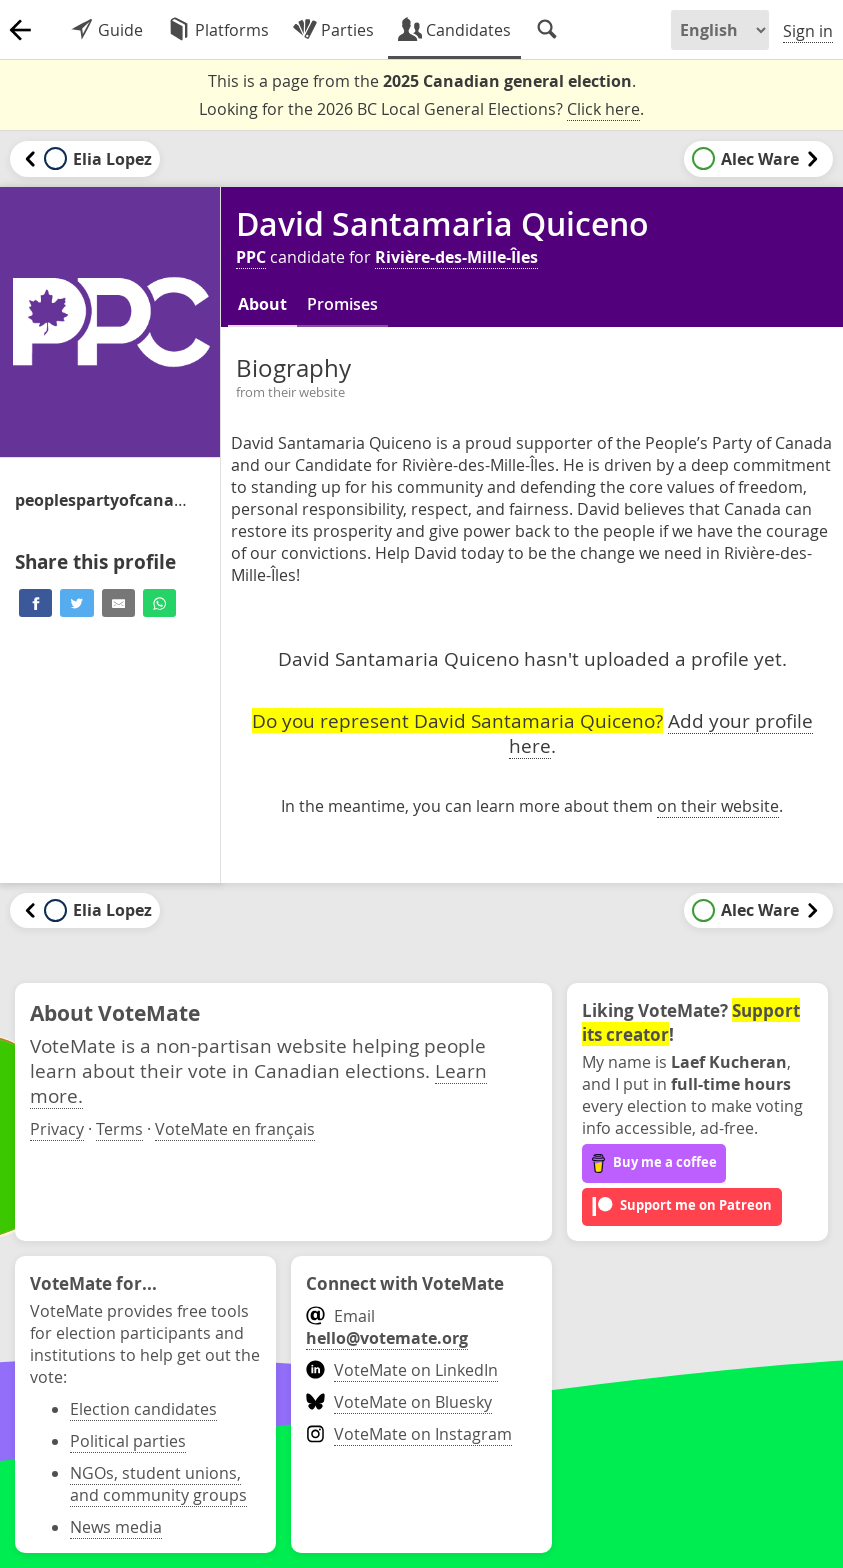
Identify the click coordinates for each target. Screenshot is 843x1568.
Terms (119, 1129)
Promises (342, 304)
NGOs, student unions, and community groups (158, 1484)
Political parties (128, 1441)
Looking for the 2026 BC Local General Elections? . (421, 109)
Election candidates (143, 1409)
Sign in (808, 31)
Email (387, 1327)
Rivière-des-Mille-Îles (456, 257)
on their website (718, 806)
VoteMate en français (235, 1129)
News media (116, 1527)
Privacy (57, 1129)
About (262, 304)
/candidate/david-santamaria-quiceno (105, 500)
